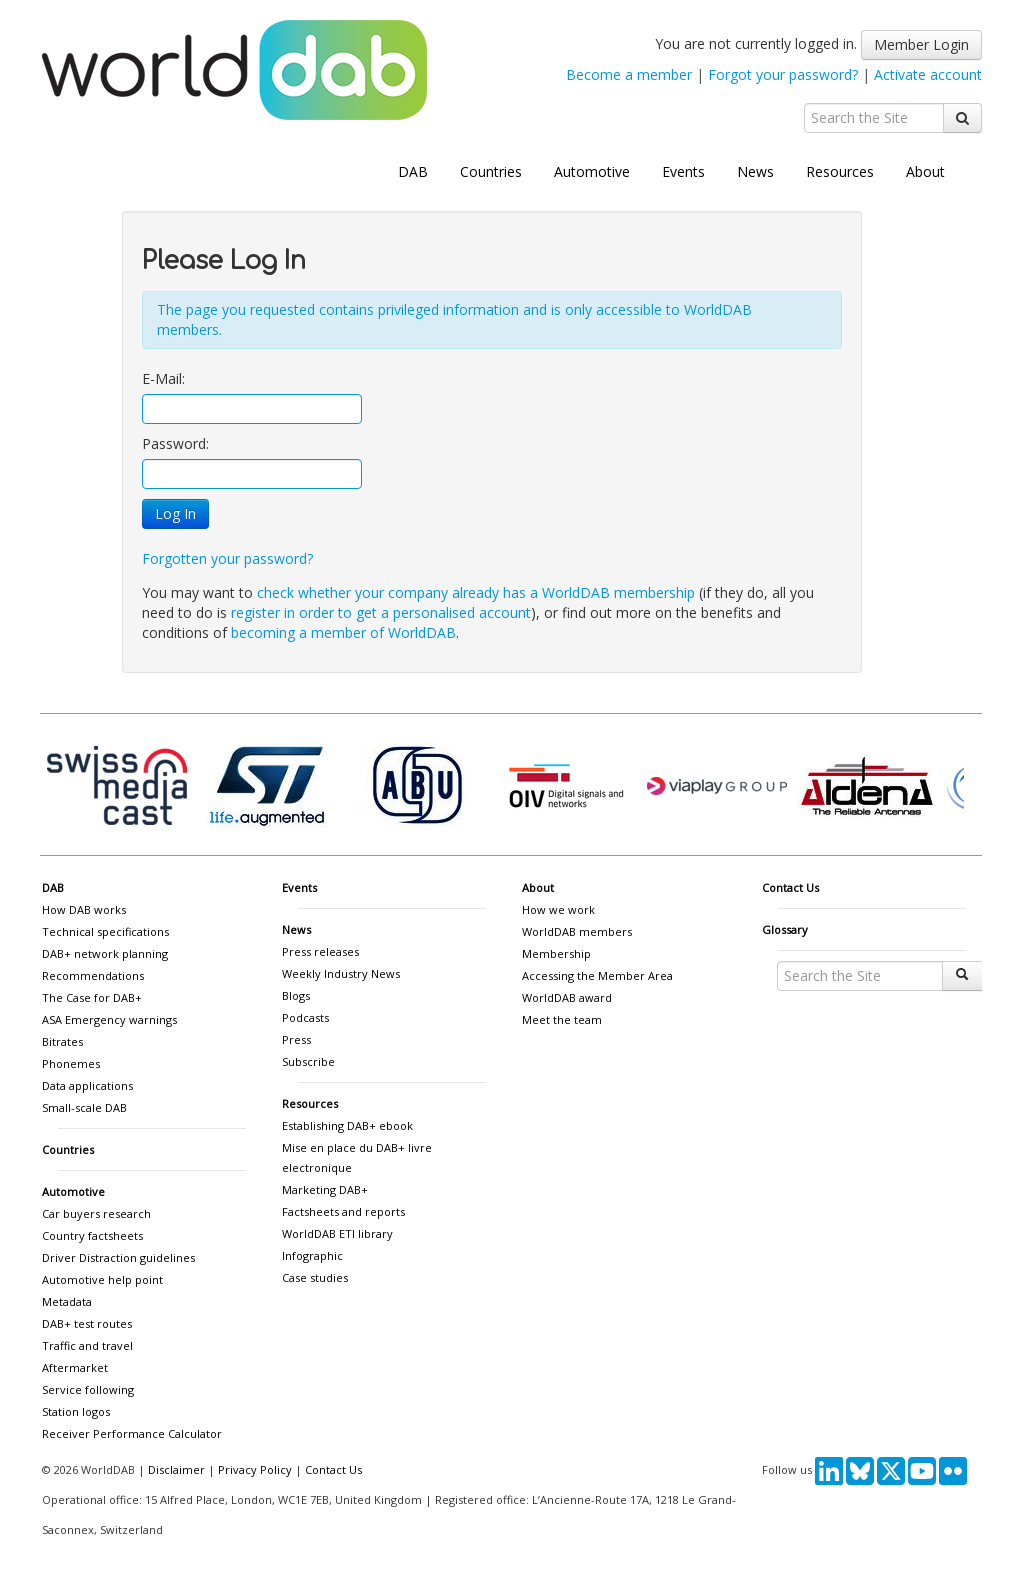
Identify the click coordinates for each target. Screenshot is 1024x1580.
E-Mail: (163, 378)
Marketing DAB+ (325, 1189)
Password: (175, 443)
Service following (88, 1389)
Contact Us (790, 887)
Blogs (296, 995)
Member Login (921, 44)
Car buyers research (96, 1213)
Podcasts (305, 1017)
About (925, 171)
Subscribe (308, 1061)
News (755, 171)
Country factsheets (92, 1235)
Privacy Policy (255, 1469)
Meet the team (562, 1019)
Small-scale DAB (84, 1107)
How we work (558, 909)
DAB (413, 171)
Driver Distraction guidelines (118, 1257)
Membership (556, 953)
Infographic (312, 1255)
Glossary (785, 929)
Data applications (87, 1085)
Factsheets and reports (343, 1211)
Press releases (320, 951)
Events (683, 171)
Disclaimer (176, 1469)
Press (296, 1039)
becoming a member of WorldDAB (343, 632)
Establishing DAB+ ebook (347, 1125)
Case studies (315, 1277)
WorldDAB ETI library (337, 1233)
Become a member (629, 74)
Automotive (592, 171)
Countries (491, 171)
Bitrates (62, 1041)
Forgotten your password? (227, 558)
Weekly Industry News (341, 973)
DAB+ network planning (105, 953)
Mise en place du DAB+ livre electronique (357, 1157)
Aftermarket (75, 1367)
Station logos (76, 1411)
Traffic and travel (87, 1345)
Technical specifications (105, 931)
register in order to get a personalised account (381, 612)
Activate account (928, 74)
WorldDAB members (577, 931)
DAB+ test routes (87, 1323)
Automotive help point (102, 1279)
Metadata (67, 1301)
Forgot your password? (783, 74)
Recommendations (93, 975)
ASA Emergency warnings (109, 1019)
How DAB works (84, 909)
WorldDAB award (567, 997)
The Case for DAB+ (92, 997)
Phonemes (71, 1063)
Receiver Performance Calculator (132, 1433)
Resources (840, 171)
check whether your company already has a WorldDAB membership (476, 592)
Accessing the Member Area (597, 975)
